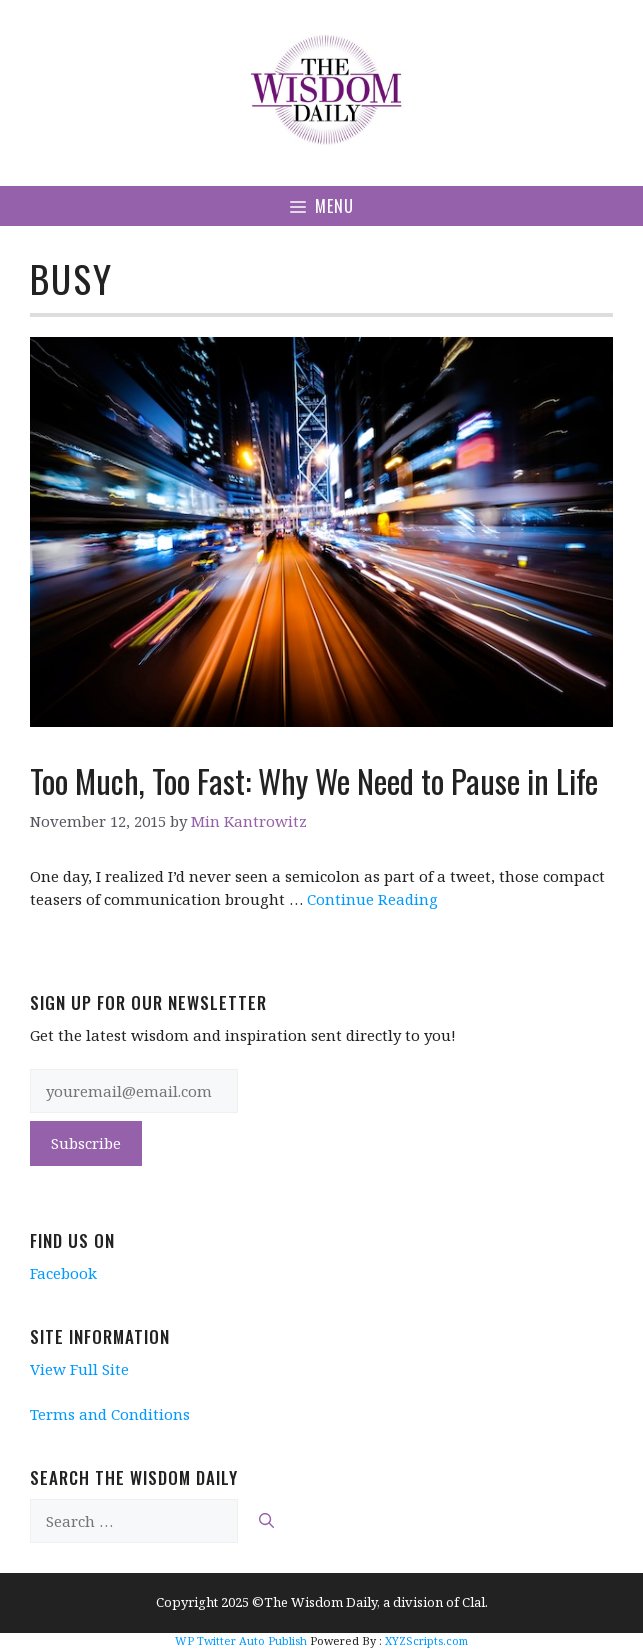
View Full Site (79, 1369)
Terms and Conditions (110, 1414)
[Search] (266, 1521)
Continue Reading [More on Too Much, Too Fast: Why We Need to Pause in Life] (372, 899)
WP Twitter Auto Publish (241, 1640)
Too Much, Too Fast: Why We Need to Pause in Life (314, 780)
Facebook (63, 1273)
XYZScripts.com (426, 1640)
